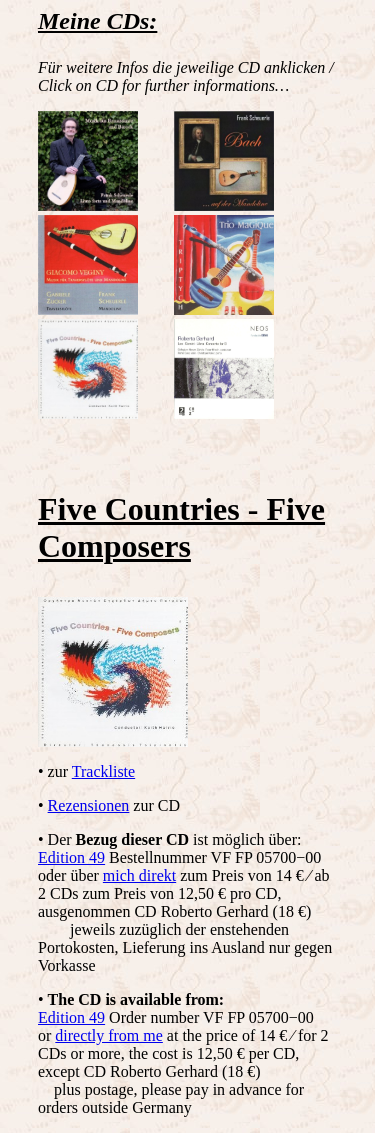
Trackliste (103, 771)
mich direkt (139, 875)
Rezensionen (89, 805)
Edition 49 (71, 857)
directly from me (109, 1035)
